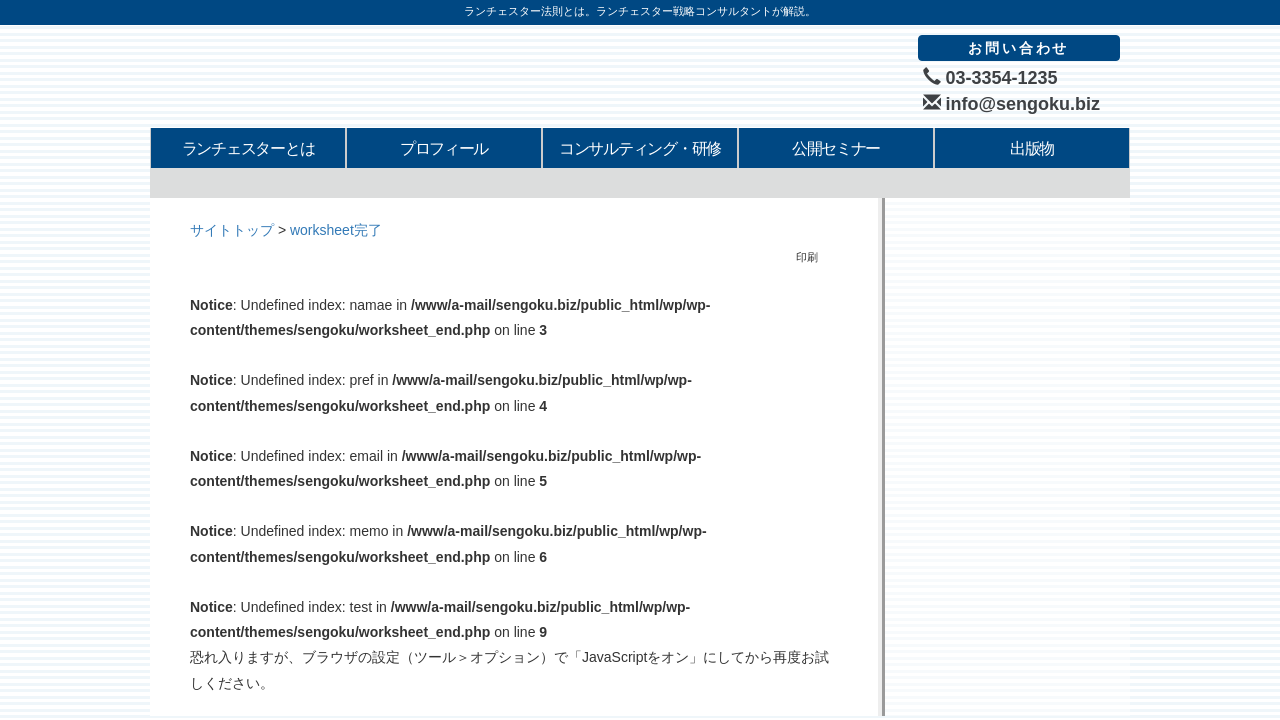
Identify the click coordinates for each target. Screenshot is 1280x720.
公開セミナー (836, 148)
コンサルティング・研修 (640, 148)
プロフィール (444, 148)
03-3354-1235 (990, 78)
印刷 (801, 257)
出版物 (1032, 148)
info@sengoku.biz (1012, 104)
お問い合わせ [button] (1018, 48)
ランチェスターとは (248, 148)
